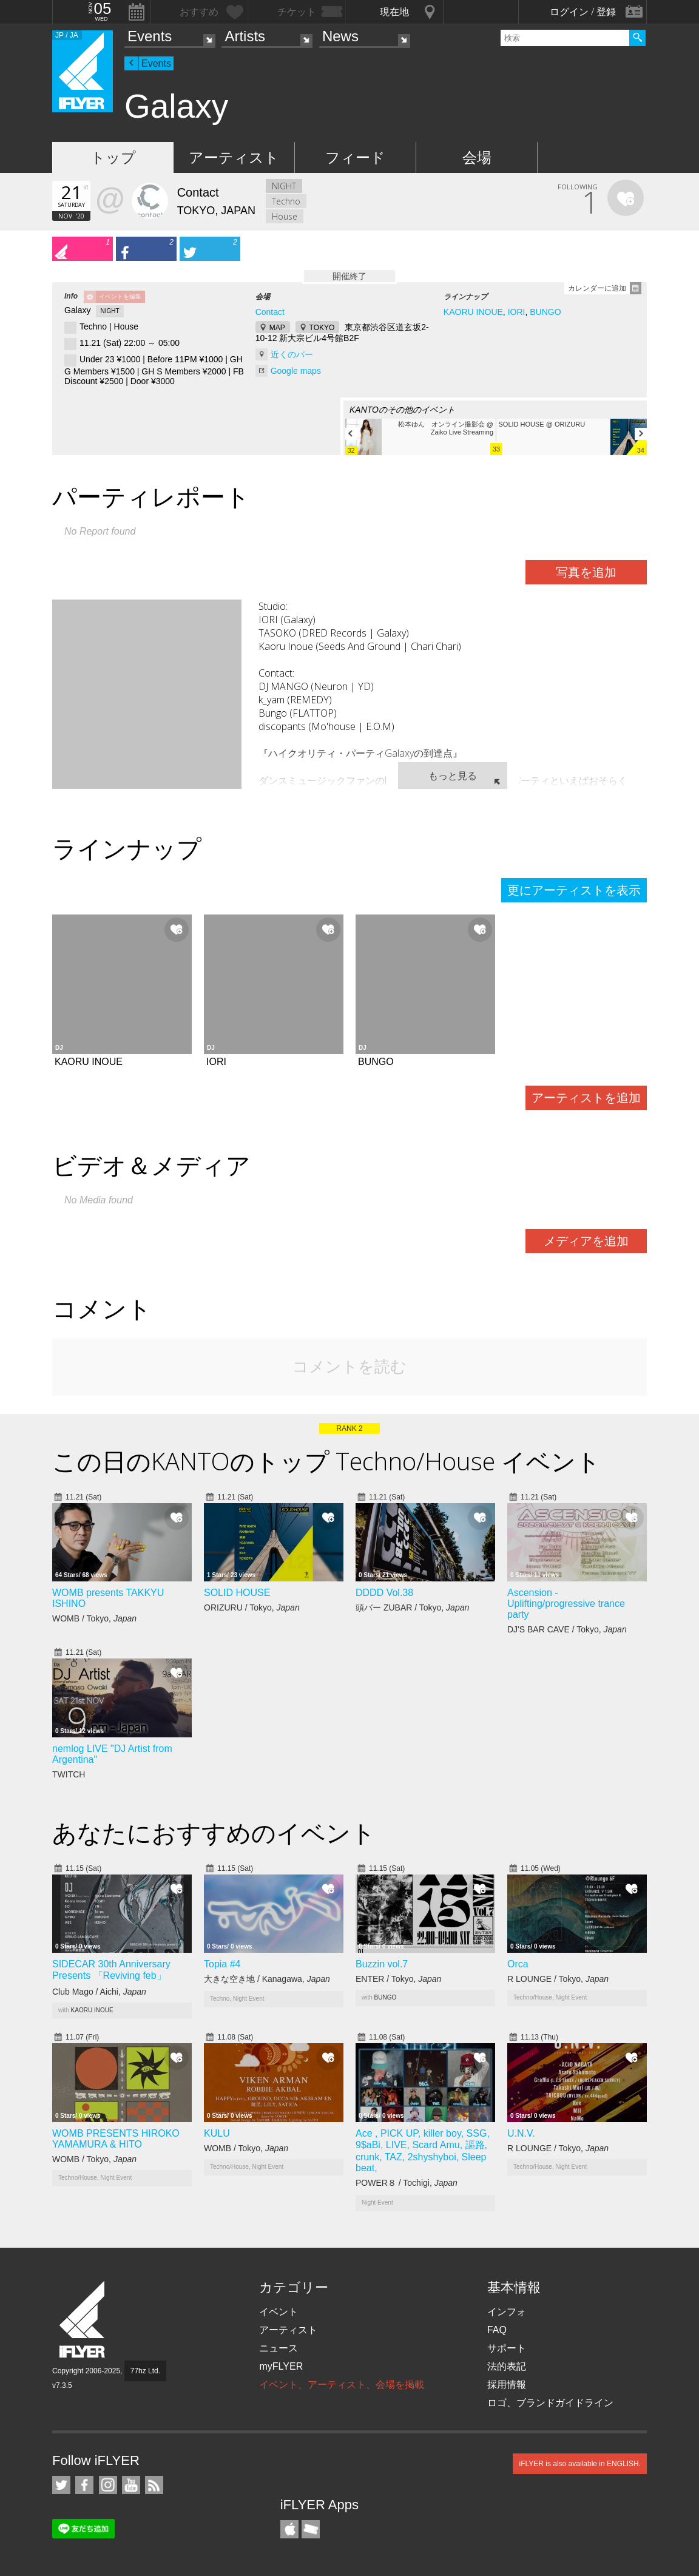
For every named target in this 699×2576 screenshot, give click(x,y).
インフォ (506, 2312)
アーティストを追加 (586, 1097)
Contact (270, 312)
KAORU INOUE (473, 312)
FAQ (497, 2330)
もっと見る (452, 775)
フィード (355, 157)
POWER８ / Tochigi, (407, 2183)
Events (149, 36)
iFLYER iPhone (289, 2529)
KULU (217, 2133)
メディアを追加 (586, 1241)
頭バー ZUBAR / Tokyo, (412, 1607)
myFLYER (281, 2366)
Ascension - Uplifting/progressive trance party (566, 1603)
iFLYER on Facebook (84, 2485)
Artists (245, 36)
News (340, 36)
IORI (516, 312)
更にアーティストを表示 (574, 890)
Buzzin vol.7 (382, 1964)
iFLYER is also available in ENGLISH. (580, 2463)
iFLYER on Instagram (108, 2485)
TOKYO (322, 327)
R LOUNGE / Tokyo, (558, 1979)
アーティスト (234, 157)
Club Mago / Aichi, (99, 1991)
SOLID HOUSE (237, 1592)
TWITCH (69, 1774)
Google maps (296, 371)
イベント (278, 2312)
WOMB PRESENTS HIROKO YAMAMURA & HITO (116, 2138)
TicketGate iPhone (311, 2529)
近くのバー (292, 354)
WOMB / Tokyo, (94, 1618)
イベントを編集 (120, 296)
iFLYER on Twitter (61, 2485)
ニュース (278, 2348)
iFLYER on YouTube (131, 2485)
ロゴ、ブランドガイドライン (550, 2403)
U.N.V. (521, 2133)
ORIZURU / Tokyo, (252, 1607)
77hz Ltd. (145, 2371)
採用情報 (506, 2384)
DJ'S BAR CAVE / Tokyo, (567, 1629)
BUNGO (545, 312)
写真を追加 (586, 572)
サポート (506, 2348)
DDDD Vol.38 (384, 1592)
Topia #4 (222, 1964)
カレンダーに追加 (597, 288)
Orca (517, 1964)
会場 (476, 157)
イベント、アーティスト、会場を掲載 (341, 2384)
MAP (277, 327)
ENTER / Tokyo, (398, 1979)
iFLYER (83, 2320)
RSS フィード (154, 2485)
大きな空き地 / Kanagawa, (267, 1979)
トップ (113, 157)
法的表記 (506, 2366)
